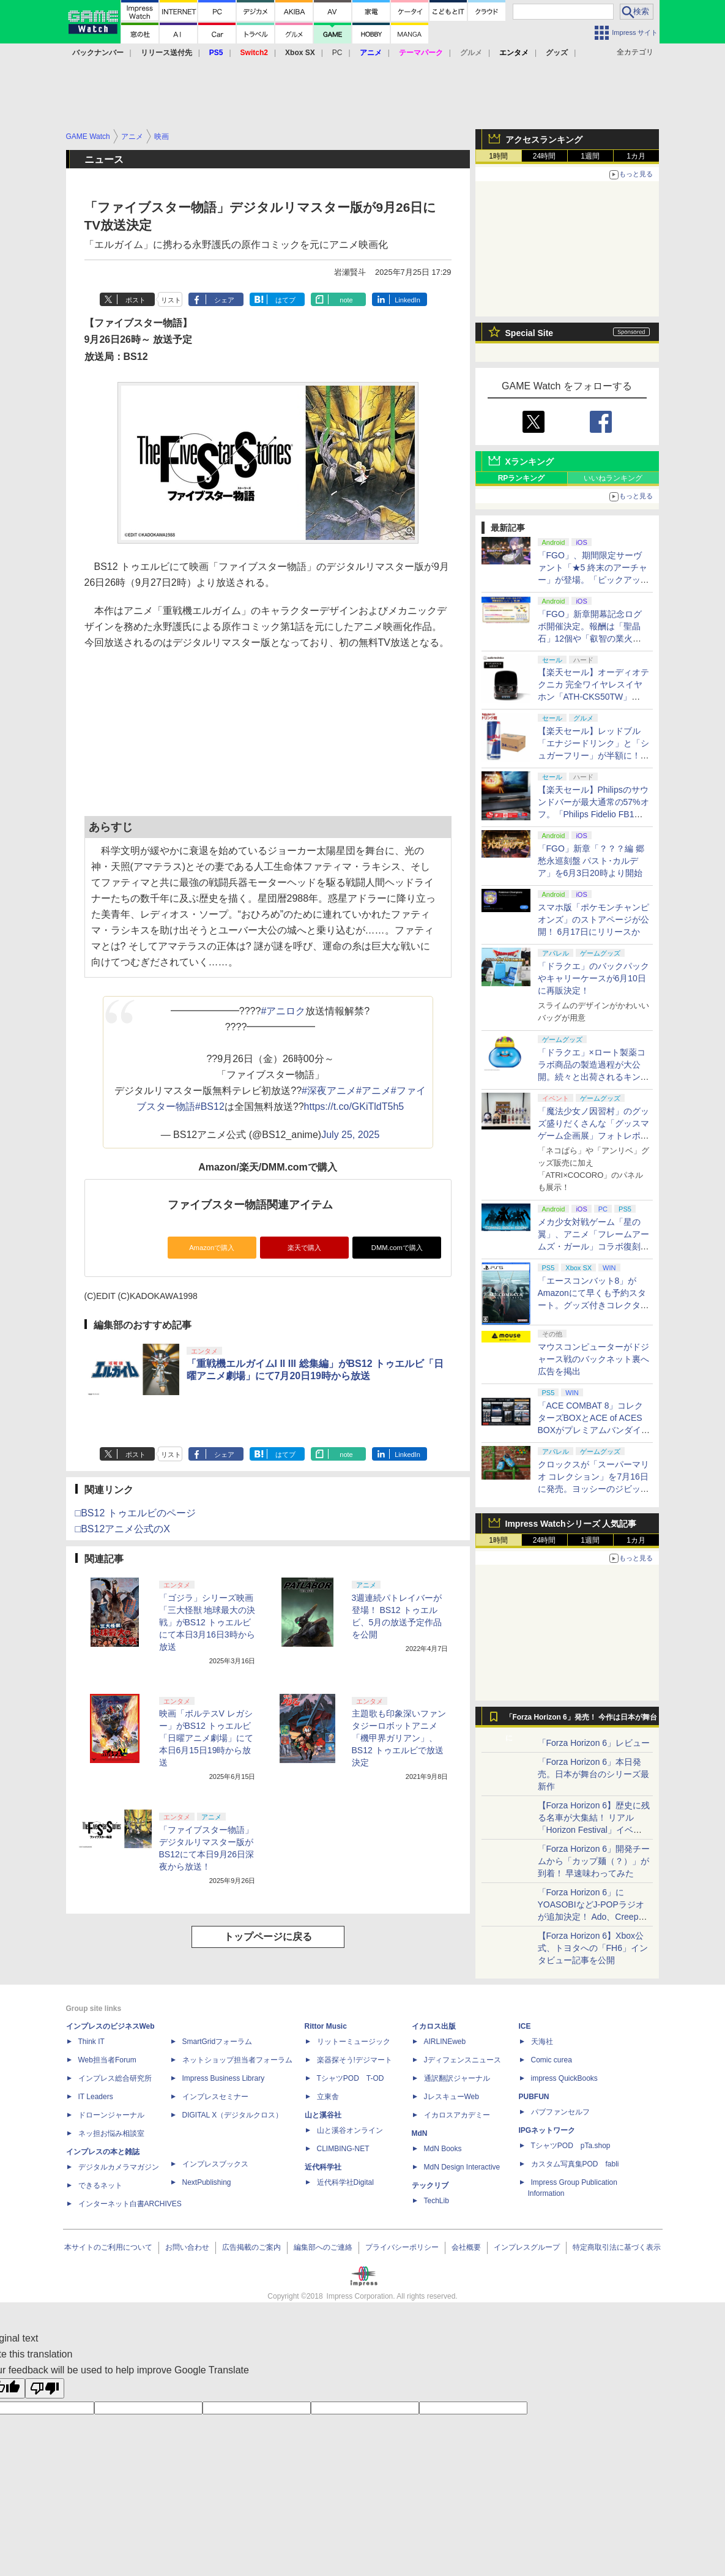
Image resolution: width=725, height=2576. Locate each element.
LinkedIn (407, 300)
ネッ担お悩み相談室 (111, 2133)
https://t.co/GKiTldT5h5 (354, 1106)
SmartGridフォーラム (217, 2041)
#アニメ (373, 1090)
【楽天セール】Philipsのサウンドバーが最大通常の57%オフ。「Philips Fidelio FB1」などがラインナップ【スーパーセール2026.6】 (593, 814)
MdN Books (443, 2148)
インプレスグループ (527, 2247)
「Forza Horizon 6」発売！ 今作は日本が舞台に (581, 1720)
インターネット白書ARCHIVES (130, 2204)
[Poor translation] (44, 2388)
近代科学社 (323, 2167)
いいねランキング (613, 478)
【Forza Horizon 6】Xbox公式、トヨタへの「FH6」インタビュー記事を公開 (593, 1948)
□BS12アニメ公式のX (122, 1529)
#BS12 (210, 1106)
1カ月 (635, 156)
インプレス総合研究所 (115, 2078)
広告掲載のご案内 (251, 2247)
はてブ (285, 300)
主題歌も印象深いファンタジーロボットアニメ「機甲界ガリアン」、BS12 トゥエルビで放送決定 (399, 1738)
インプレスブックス (215, 2164)
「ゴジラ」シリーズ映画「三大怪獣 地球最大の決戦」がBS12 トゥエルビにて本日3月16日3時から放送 (207, 1622)
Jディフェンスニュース (462, 2060)
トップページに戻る (268, 1936)
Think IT (91, 2041)
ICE (525, 2026)
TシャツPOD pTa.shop (571, 2145)
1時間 (498, 156)
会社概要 (466, 2247)
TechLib (436, 2200)
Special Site (529, 333)
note (346, 300)
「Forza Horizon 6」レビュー (594, 1743)
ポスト (135, 300)
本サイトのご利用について (108, 2247)
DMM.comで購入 (397, 1247)
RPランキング (521, 478)
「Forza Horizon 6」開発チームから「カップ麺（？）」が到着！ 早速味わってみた (594, 1861)
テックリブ (430, 2185)
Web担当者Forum (107, 2060)
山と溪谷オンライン (350, 2130)
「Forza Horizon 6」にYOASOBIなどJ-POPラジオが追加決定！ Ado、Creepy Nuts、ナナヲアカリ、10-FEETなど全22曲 (591, 1916)
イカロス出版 (434, 2026)
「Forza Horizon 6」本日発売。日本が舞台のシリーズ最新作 (593, 1774)
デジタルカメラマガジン (118, 2167)
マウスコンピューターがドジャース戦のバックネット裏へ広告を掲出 (593, 1359)
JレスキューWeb (451, 2096)
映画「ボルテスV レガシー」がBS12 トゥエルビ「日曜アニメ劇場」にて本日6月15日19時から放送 (206, 1738)
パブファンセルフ (560, 2112)
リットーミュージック (353, 2041)
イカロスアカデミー (457, 2115)
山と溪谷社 (323, 2115)
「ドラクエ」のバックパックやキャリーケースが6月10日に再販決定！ (593, 978)
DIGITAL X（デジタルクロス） (232, 2115)
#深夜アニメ (329, 1090)
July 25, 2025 (350, 1134)
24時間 (544, 156)
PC (337, 52)
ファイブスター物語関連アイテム (250, 1205)
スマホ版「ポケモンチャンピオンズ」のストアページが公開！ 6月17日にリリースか (593, 919)
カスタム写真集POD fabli (575, 2164)
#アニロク (283, 1011)
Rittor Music (326, 2026)
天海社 (542, 2041)
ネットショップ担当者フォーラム (237, 2060)
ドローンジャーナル (111, 2115)
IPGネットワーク (547, 2130)
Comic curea (551, 2060)
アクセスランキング (543, 139)
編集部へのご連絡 (323, 2247)
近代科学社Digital (345, 2182)
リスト (171, 300)
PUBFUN (534, 2096)
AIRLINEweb (445, 2041)
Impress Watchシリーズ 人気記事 (571, 1524)
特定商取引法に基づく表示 (617, 2247)
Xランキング (529, 461)
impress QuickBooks (564, 2078)
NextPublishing (206, 2182)
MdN (420, 2133)
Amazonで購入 (211, 1247)
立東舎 (328, 2096)
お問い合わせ (187, 2247)
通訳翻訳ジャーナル (457, 2078)
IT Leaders (95, 2096)
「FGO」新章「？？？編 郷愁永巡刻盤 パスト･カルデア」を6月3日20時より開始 (591, 861)
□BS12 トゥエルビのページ (135, 1513)
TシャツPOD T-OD (350, 2078)
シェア (224, 300)
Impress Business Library (223, 2078)
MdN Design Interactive (462, 2167)
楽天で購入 (304, 1247)
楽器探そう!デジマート (354, 2060)
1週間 (590, 156)
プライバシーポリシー (402, 2247)
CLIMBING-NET (343, 2148)
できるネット (100, 2185)
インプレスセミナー (215, 2096)
